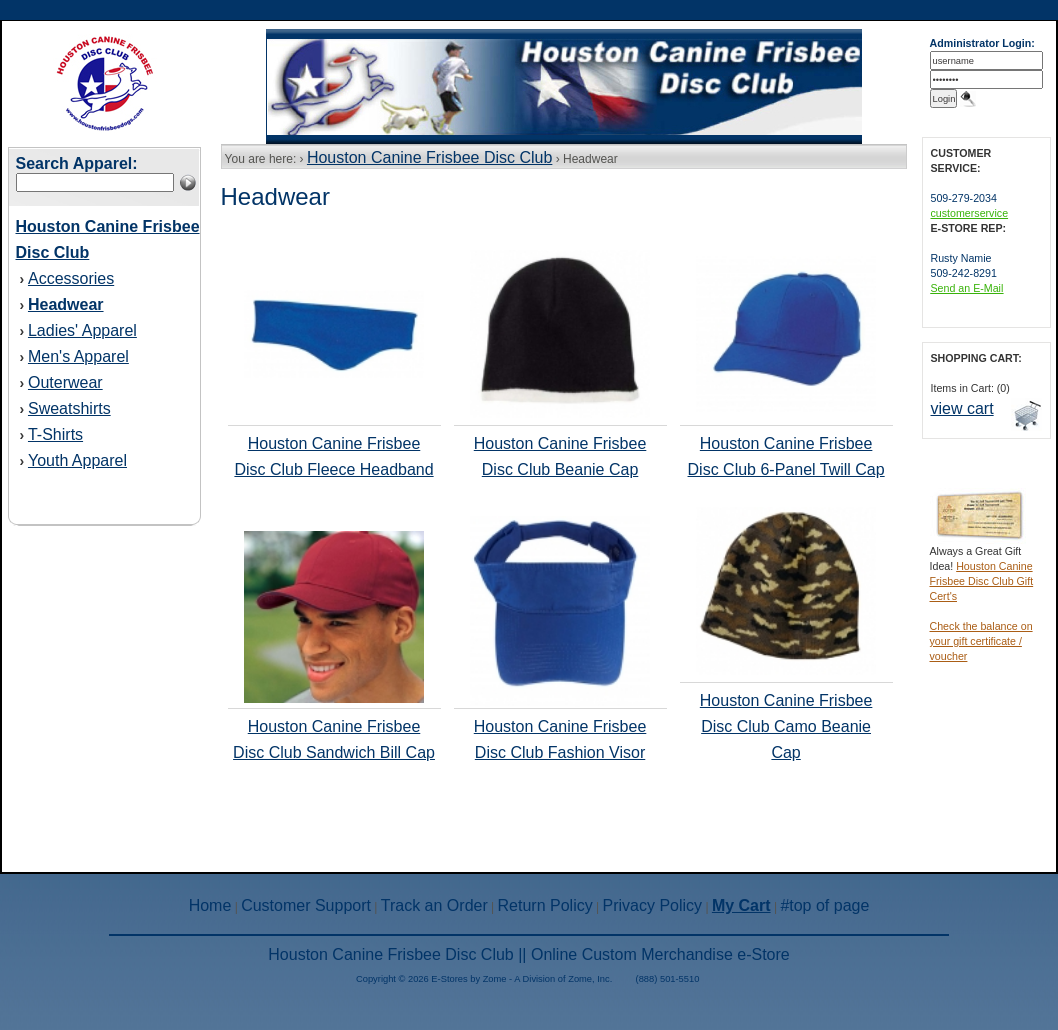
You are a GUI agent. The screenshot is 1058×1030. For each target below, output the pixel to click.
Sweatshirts (69, 408)
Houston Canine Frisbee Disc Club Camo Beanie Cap (786, 726)
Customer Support (306, 905)
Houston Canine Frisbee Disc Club (429, 157)
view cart (962, 408)
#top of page (824, 905)
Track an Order (434, 905)
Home (210, 905)
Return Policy (545, 905)
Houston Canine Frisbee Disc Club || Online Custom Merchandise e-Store (528, 954)
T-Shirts (55, 434)
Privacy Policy (653, 905)
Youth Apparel (77, 460)
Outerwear (65, 382)
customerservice (970, 213)
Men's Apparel (78, 356)
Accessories (71, 278)
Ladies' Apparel (82, 330)
